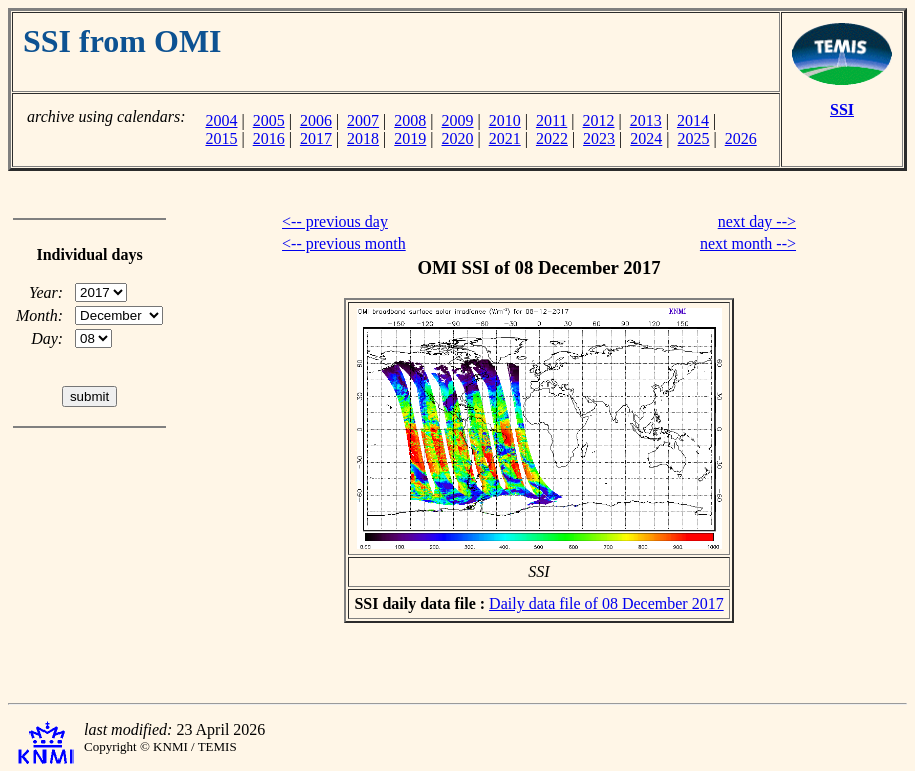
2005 (269, 120)
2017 (316, 138)
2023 (599, 138)
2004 (221, 120)
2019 (410, 138)
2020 (458, 138)
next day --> (757, 221)
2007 (363, 120)
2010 (505, 120)
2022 (552, 138)
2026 (741, 138)
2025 (694, 138)
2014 (693, 120)
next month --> (748, 243)
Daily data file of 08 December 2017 (606, 603)
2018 (363, 138)
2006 (316, 120)
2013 (646, 120)
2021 (505, 138)
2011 (551, 120)
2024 (646, 138)
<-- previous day (335, 221)
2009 (458, 120)
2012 (599, 120)
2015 (221, 138)
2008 (410, 120)
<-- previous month (344, 243)
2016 (269, 138)
